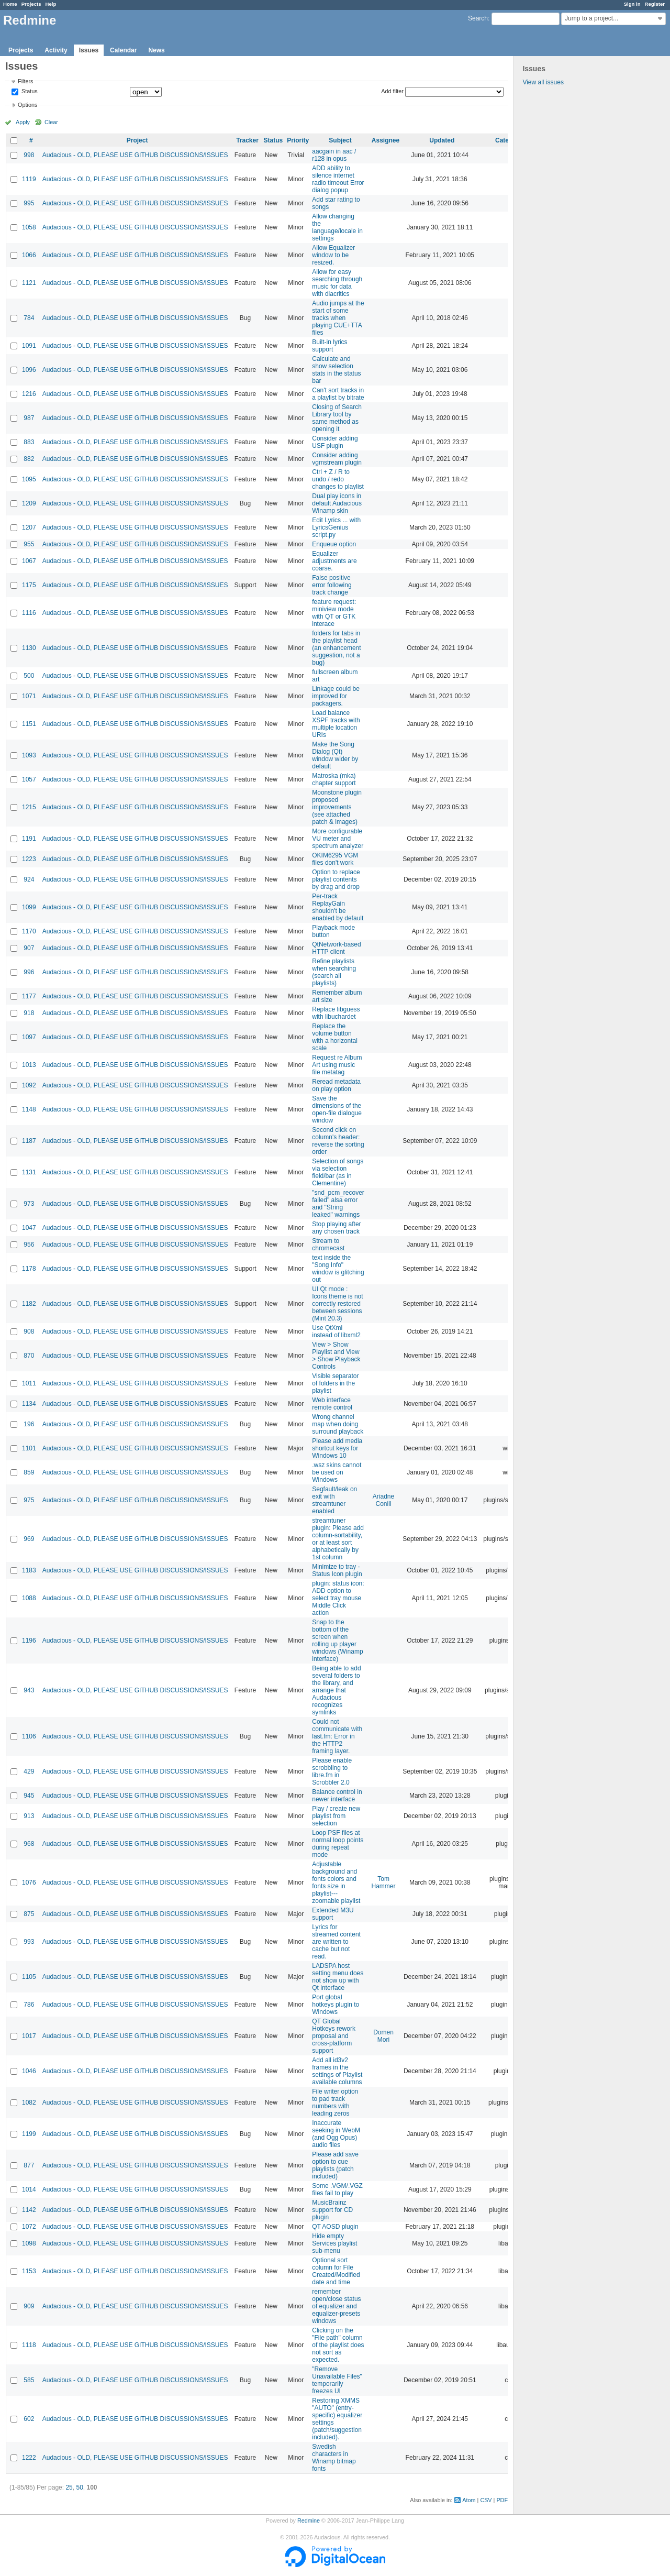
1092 (29, 1085)
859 (29, 1472)
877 (29, 2165)
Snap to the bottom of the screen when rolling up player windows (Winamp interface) (337, 1641)
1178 (29, 1268)
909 (29, 2306)
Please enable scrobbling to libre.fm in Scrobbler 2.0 (332, 1771)
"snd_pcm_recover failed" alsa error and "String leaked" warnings (338, 1203)
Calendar (123, 50)
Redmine (308, 2520)
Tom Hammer (384, 1882)
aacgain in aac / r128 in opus (334, 155)
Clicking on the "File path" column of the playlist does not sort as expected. (338, 2345)
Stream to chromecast (328, 1244)
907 (29, 948)
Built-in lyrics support (329, 345)
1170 (29, 931)
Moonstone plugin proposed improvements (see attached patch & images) (337, 807)
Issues (88, 50)
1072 (29, 2226)
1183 (29, 1570)
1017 (29, 2036)
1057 (29, 779)
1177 (29, 996)
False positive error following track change (331, 585)
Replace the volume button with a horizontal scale (335, 1037)
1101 (29, 1448)
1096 (29, 369)
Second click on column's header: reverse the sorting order (338, 1140)
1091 (29, 345)
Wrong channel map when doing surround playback (337, 1424)
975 (29, 1500)
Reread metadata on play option (336, 1085)
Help (51, 4)
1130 (29, 648)
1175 (29, 585)
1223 (29, 859)
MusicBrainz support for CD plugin (332, 2210)
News (156, 50)
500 (29, 675)
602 (29, 2419)
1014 (29, 2189)
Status (29, 92)
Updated (441, 140)
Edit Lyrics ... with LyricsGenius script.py (336, 527)
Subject (340, 140)
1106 (29, 1736)
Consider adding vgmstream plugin (337, 459)
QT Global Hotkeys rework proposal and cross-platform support (333, 2036)
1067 (29, 561)
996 (29, 972)
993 (29, 1941)
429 (29, 1771)
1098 (29, 2243)
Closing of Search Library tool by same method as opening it (337, 418)
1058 (29, 227)
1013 (29, 1065)
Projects (31, 4)
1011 (29, 1383)
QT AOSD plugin (335, 2226)
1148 (29, 1109)
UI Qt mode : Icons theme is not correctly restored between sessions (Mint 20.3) (337, 1303)
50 (79, 2487)
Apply (23, 122)
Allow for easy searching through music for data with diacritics (337, 283)
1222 (29, 2457)
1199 (29, 2134)
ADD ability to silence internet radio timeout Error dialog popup (338, 179)
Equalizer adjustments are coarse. (334, 561)
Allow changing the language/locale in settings (337, 227)
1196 (29, 1640)
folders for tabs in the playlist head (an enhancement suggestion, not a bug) (336, 648)
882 (29, 459)
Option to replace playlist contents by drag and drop (336, 879)
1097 (29, 1037)
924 (29, 879)
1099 (29, 907)
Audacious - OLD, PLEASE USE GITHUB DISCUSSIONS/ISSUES (135, 155)
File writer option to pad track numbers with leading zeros (335, 2102)
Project (137, 140)
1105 (29, 1976)
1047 (29, 1227)
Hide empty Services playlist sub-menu (334, 2243)
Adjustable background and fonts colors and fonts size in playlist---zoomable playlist (336, 1883)
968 (29, 1843)
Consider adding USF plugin (335, 442)
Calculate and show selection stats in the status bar (336, 369)
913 (29, 1816)
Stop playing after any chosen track (336, 1227)
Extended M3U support (332, 1914)
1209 (29, 503)
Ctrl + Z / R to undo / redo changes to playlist (338, 479)
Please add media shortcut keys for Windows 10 (337, 1448)
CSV (486, 2500)
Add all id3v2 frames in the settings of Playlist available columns (337, 2071)
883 (29, 442)
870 (29, 1355)
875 (29, 1914)
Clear (51, 122)
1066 (29, 255)
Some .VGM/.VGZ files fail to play (337, 2189)
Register (655, 4)
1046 (29, 2071)
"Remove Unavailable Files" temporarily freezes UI (337, 2380)
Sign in (632, 4)
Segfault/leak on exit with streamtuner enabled (334, 1500)
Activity (55, 50)
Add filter (392, 91)
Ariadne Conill (383, 1500)
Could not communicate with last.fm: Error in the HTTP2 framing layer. (337, 1736)
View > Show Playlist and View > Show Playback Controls (336, 1355)
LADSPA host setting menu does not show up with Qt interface (337, 1976)
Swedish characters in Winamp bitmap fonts (333, 2457)
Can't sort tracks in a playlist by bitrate (338, 394)
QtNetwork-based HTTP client (336, 948)
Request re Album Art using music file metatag (337, 1065)
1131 (29, 1172)
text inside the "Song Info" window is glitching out (338, 1268)
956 (29, 1244)
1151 (29, 724)
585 (29, 2380)
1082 (29, 2102)
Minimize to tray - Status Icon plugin (337, 1570)
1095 (29, 479)
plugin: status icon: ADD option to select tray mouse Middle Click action (338, 1598)
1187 (29, 1140)
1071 (29, 696)
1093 (29, 755)
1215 (29, 807)
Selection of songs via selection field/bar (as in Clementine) (337, 1172)
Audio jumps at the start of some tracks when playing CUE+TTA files (338, 318)
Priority (298, 140)
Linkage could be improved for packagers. (336, 696)
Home (10, 4)
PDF (502, 2500)
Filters (25, 81)
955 (29, 544)
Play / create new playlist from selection (336, 1816)
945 (29, 1795)
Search (478, 18)
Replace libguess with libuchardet (336, 1013)
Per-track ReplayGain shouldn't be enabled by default (337, 907)
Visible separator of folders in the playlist (335, 1383)
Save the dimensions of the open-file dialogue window (337, 1109)
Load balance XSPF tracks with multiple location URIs (336, 724)
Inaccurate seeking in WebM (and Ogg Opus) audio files (336, 2134)
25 (68, 2487)
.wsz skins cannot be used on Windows (336, 1472)
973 (29, 1203)
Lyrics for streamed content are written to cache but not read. (336, 1941)
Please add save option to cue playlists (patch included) (335, 2165)
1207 (29, 527)
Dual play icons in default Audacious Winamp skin (337, 503)
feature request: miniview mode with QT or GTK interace (334, 613)
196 (29, 1424)
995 (29, 203)
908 (29, 1331)
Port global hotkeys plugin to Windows (335, 2005)
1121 (29, 283)
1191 (29, 838)
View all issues (542, 82)
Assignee (385, 140)
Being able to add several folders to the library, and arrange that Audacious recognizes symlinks (336, 1690)
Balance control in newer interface (337, 1795)
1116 (29, 613)
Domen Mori (383, 2036)
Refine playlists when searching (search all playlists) (334, 972)
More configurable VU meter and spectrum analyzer (337, 839)
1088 (29, 1598)
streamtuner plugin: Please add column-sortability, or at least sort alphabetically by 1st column (338, 1539)
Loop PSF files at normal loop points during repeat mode (337, 1843)
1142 (29, 2210)
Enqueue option (334, 544)
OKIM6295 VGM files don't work (335, 859)
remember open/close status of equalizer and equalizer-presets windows (336, 2306)
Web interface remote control (332, 1403)
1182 (29, 1303)
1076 (29, 1882)
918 (29, 1013)
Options (27, 105)
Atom (468, 2500)
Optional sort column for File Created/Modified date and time (336, 2271)
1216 (29, 394)
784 (29, 318)
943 (29, 1690)
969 (29, 1539)
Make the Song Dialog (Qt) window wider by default (335, 755)
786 (29, 2004)
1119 (29, 179)
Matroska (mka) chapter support (333, 779)
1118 (29, 2345)
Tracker (247, 140)
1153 (29, 2271)
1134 (29, 1403)
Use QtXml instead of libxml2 (336, 1331)
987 (29, 418)
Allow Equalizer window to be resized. (333, 255)
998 (29, 155)
